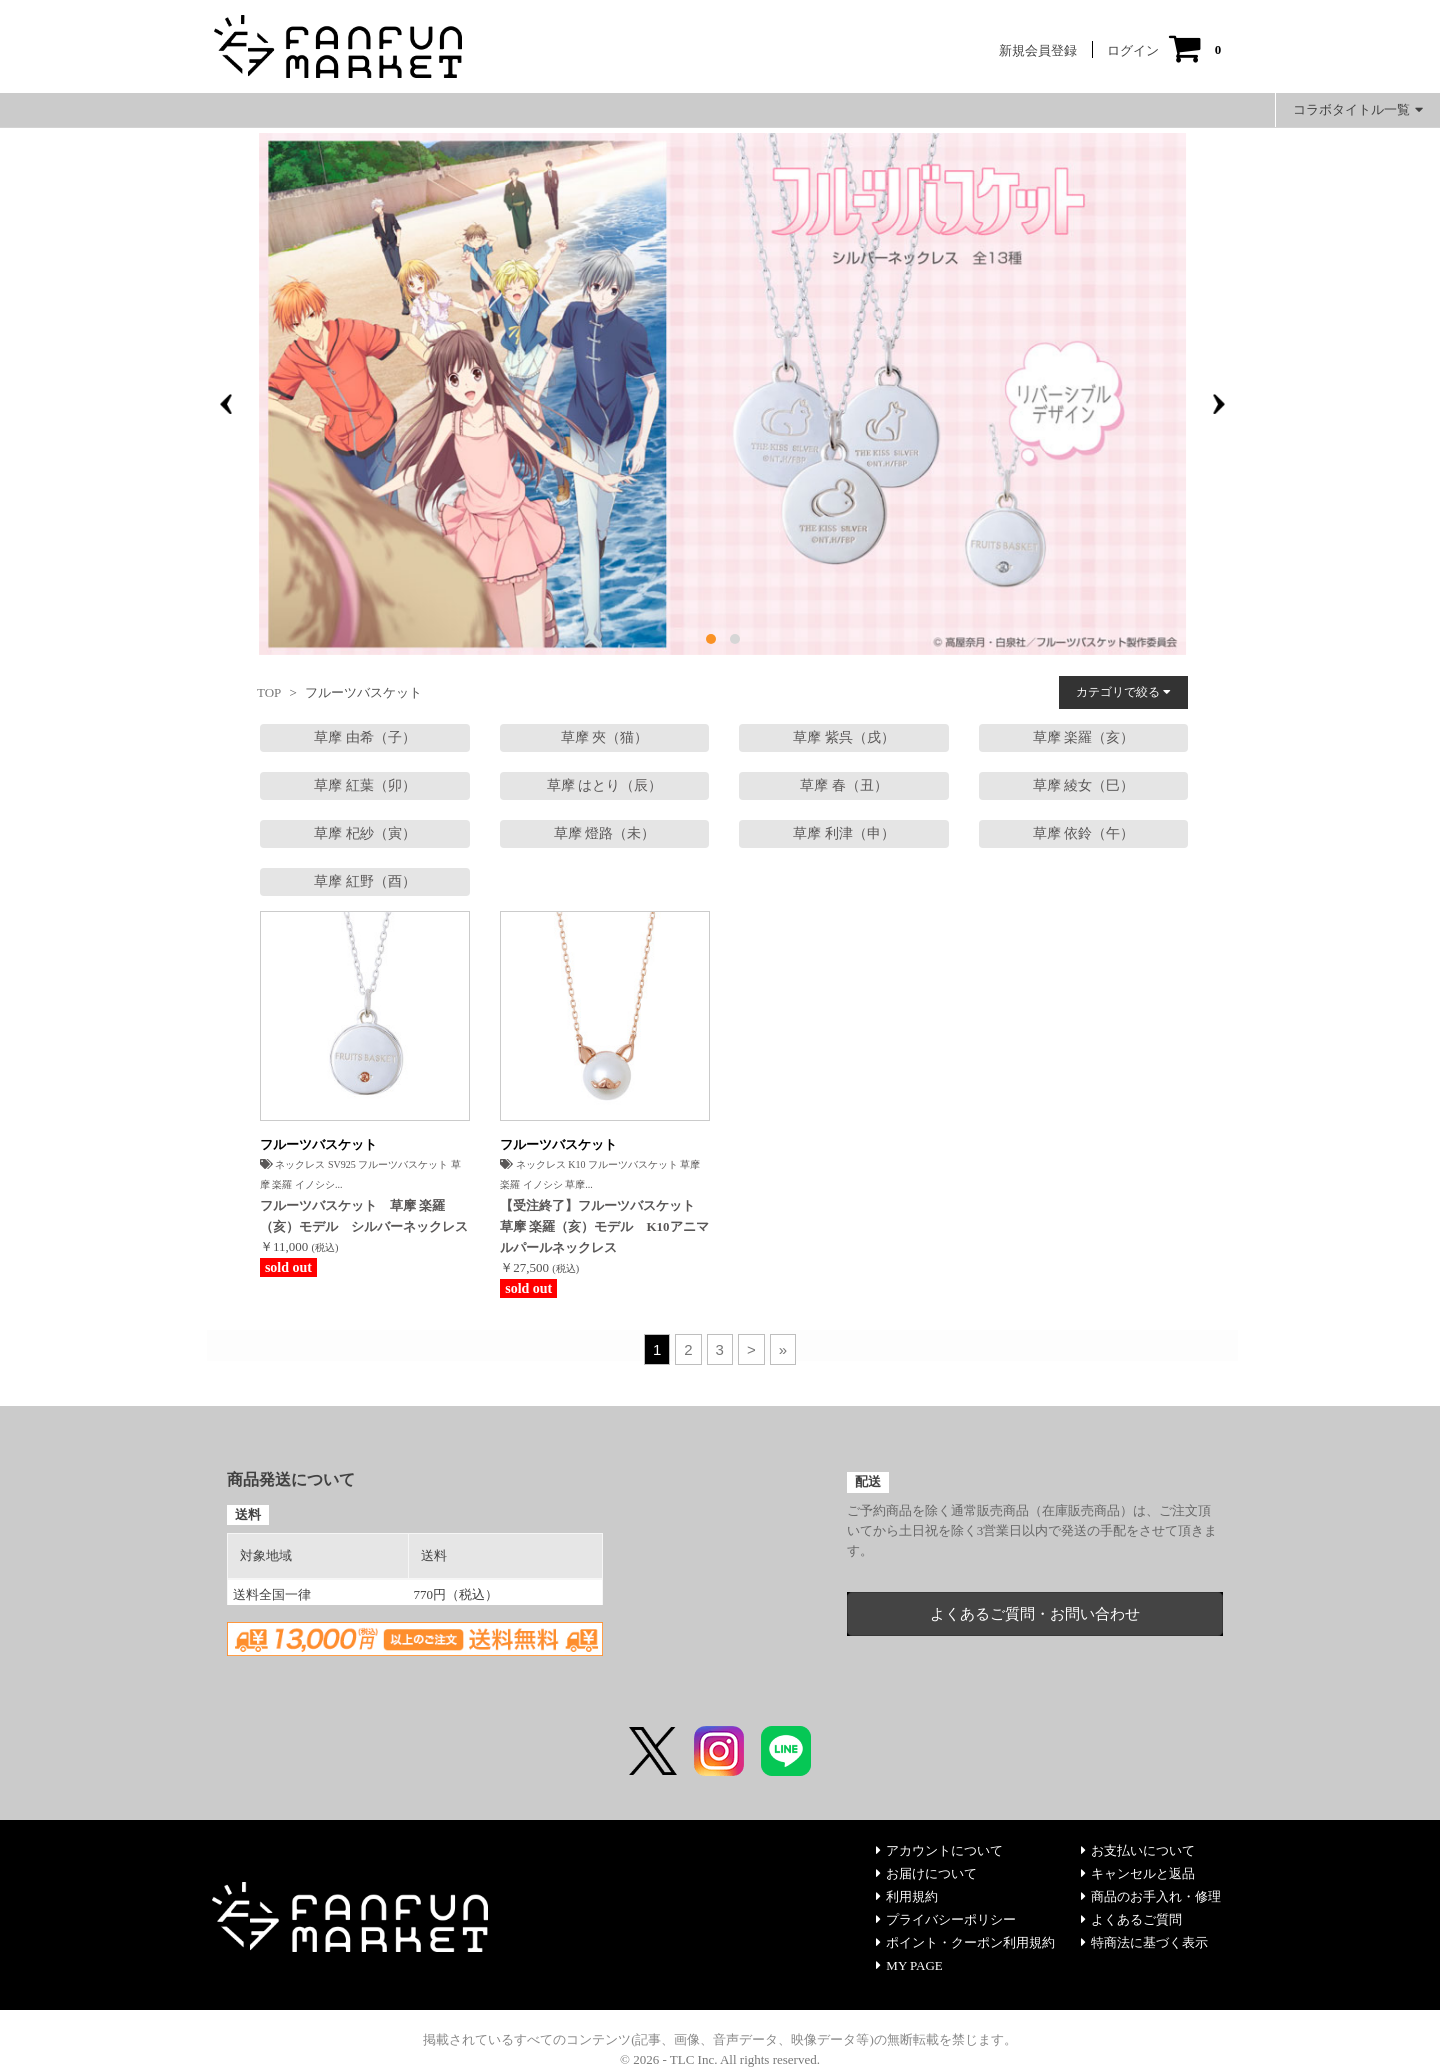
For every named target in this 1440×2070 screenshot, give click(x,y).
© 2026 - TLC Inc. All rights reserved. (720, 2059)
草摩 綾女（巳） (1084, 785)
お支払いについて (1138, 1850)
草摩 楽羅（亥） (1084, 737)
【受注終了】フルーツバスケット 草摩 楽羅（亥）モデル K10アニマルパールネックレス (604, 1226)
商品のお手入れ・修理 (1151, 1896)
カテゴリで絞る (1123, 692)
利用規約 (907, 1896)
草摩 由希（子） (365, 737)
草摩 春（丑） (844, 785)
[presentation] (226, 404)
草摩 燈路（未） (605, 833)
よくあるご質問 (1131, 1919)
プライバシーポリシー (946, 1919)
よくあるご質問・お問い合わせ (1035, 1614)
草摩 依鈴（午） (1084, 833)
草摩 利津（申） (844, 833)
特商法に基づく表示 (1144, 1942)
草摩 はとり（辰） (605, 785)
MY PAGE (909, 1965)
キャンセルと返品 (1138, 1873)
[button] (711, 639)
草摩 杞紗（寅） (365, 833)
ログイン (1133, 50)
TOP (269, 692)
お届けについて (926, 1873)
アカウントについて (939, 1850)
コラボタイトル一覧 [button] (1358, 109)
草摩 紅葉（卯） (365, 785)
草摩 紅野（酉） (365, 881)
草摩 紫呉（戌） (844, 737)
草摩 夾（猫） (605, 737)
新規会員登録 (1038, 50)
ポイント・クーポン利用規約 (965, 1942)
